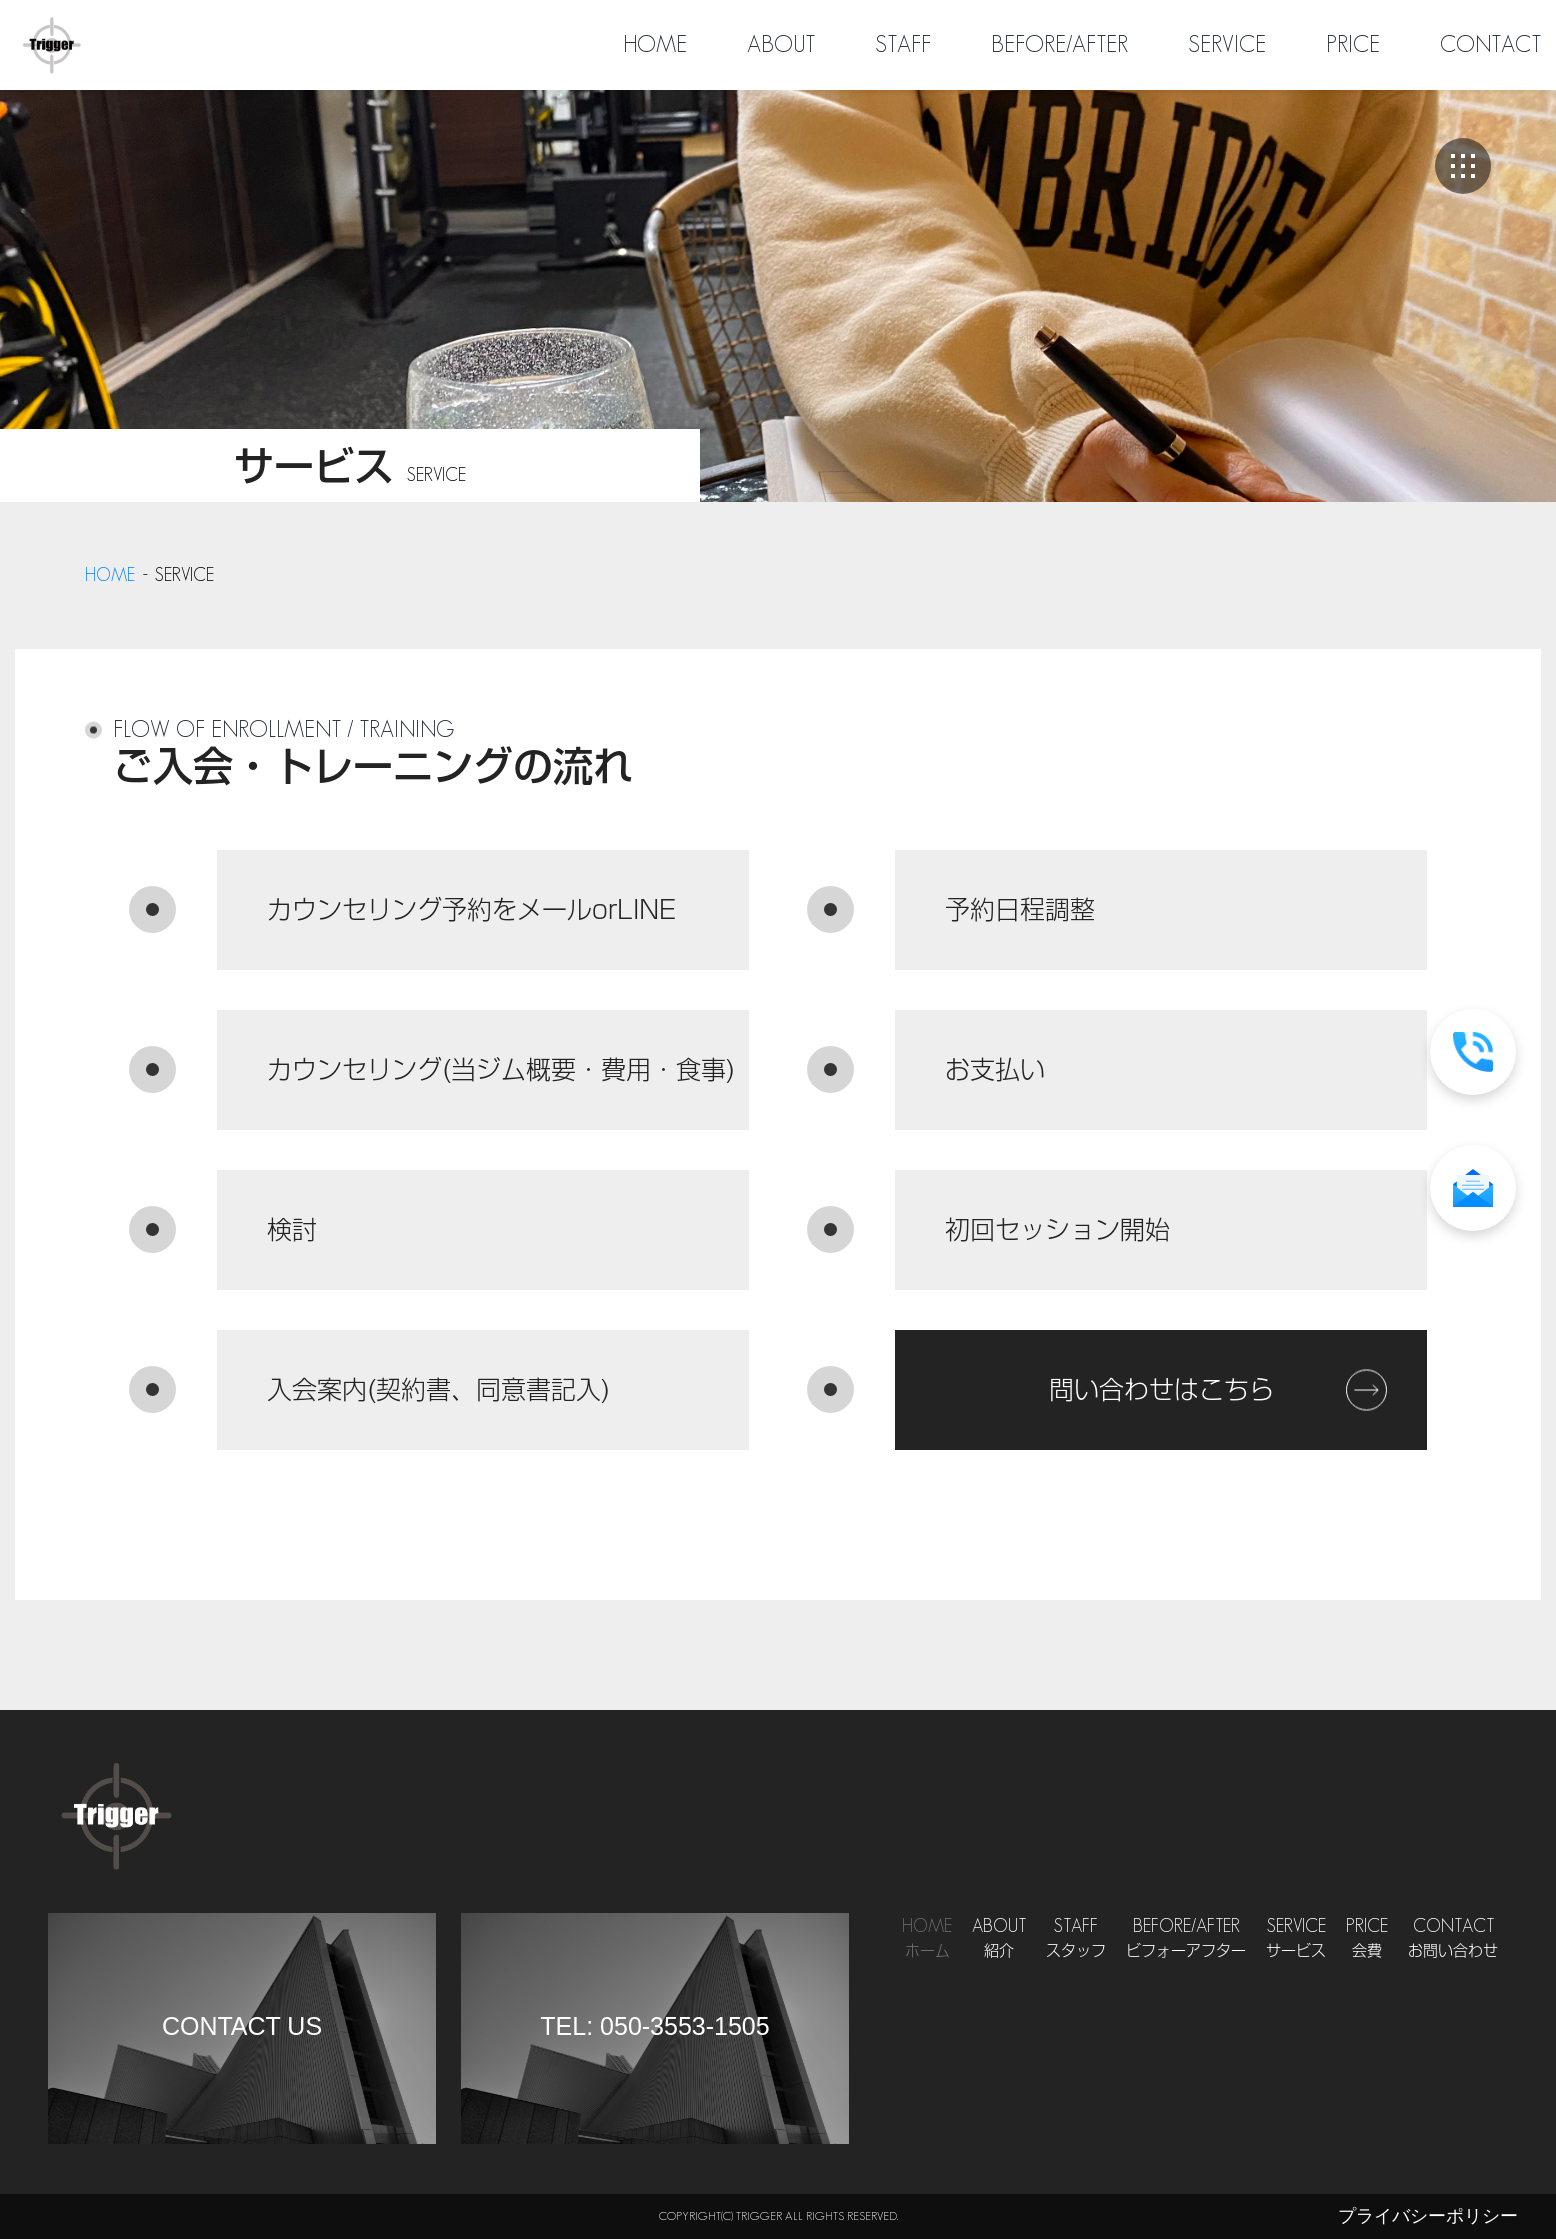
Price (1367, 1939)
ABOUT (781, 44)
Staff (1076, 1939)
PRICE (1353, 44)
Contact (1453, 1939)
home (110, 575)
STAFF (903, 44)
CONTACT (1490, 44)
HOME (655, 44)
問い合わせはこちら (1161, 1389)
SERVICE (1227, 44)
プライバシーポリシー (1428, 2215)
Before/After (1186, 1939)
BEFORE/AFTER (1059, 44)
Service (1296, 1939)
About (999, 1939)
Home (927, 1939)
